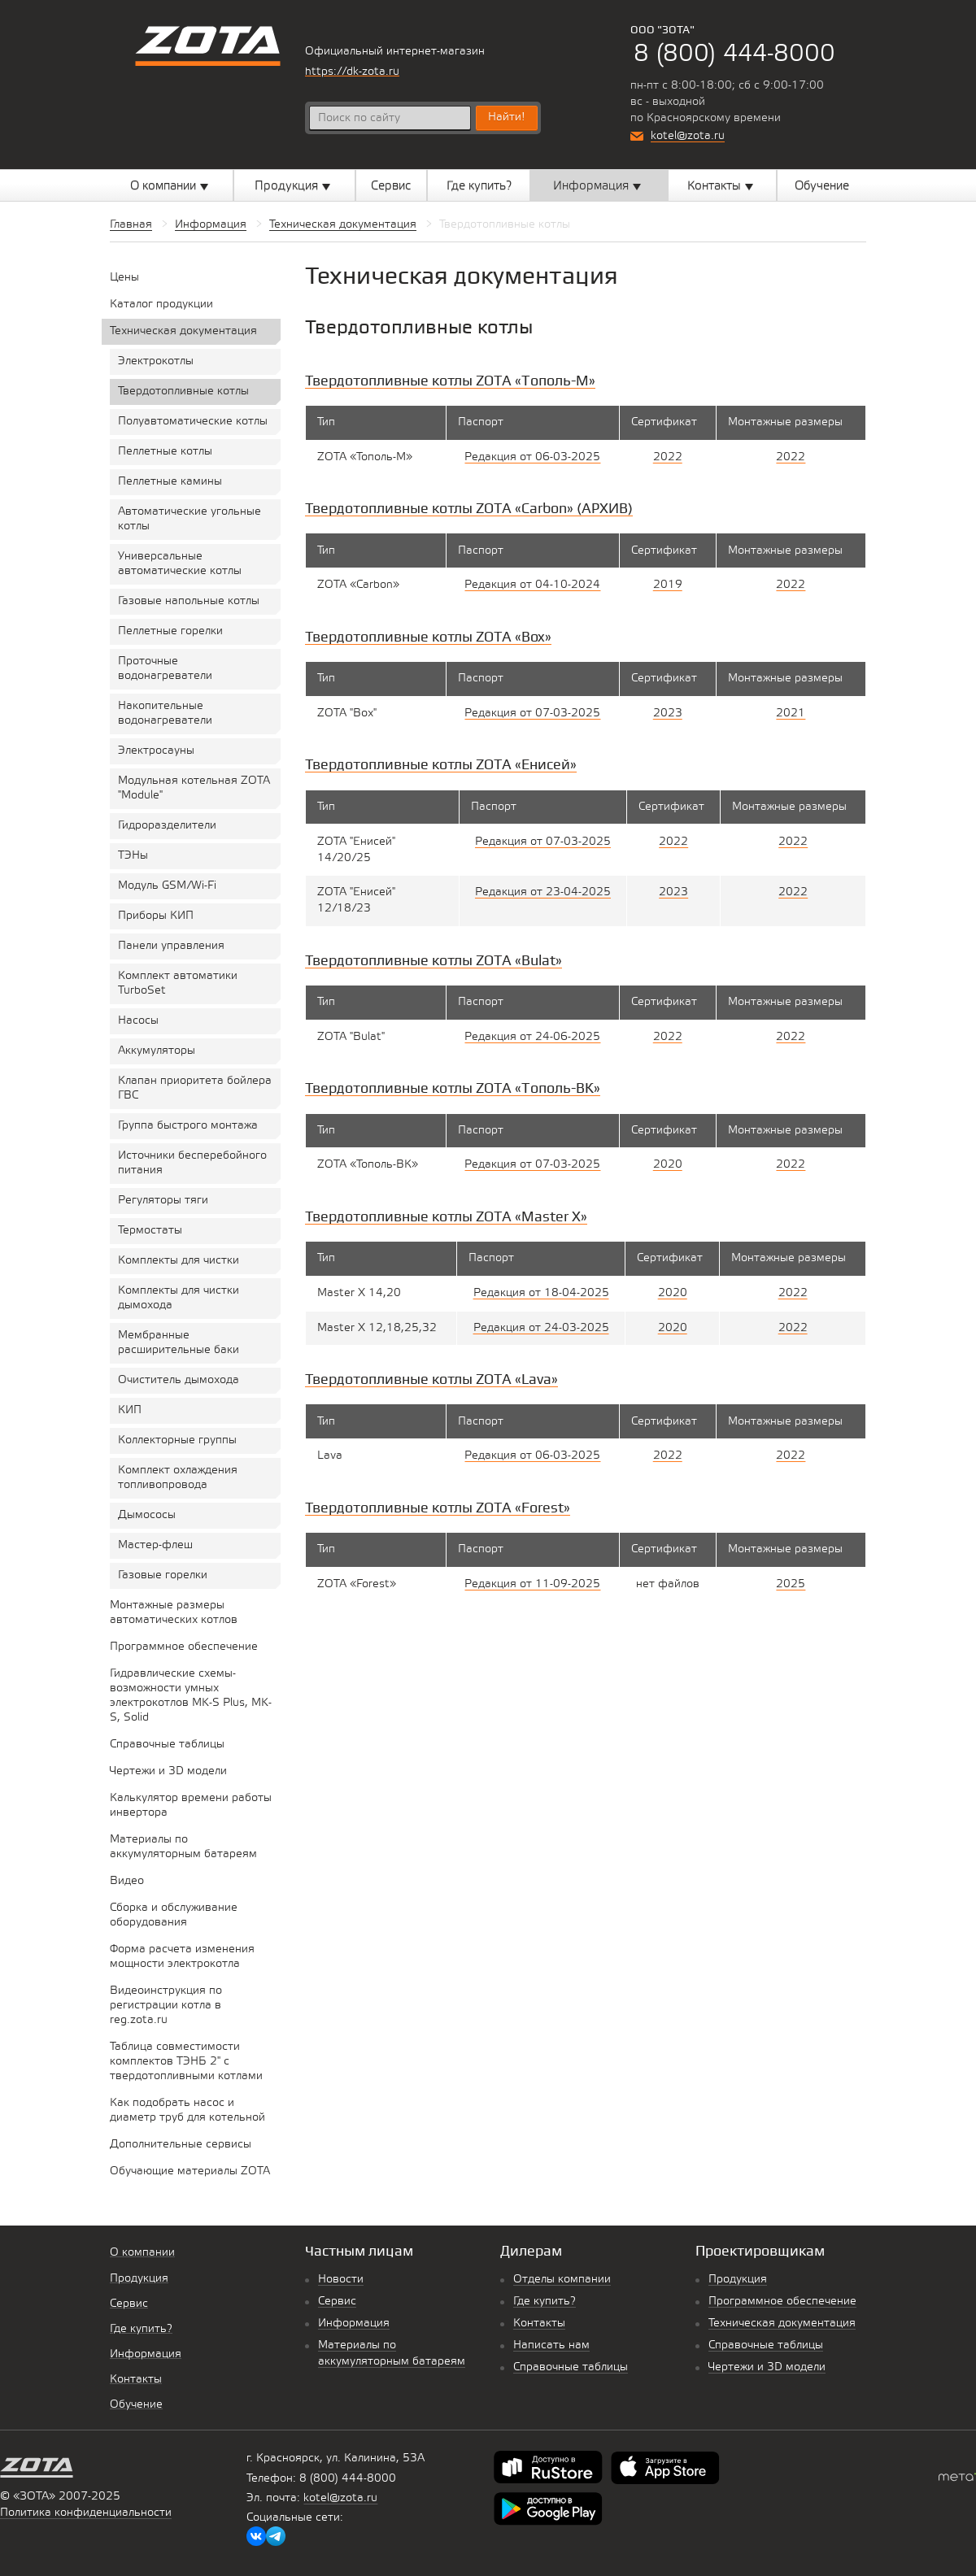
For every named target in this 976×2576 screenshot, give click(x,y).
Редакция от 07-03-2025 (532, 713)
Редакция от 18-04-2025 (541, 1293)
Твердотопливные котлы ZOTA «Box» (428, 636)
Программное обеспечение (782, 2301)
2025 (790, 1584)
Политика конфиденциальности (86, 2513)
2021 (790, 713)
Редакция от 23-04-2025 (543, 892)
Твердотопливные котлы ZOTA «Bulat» (433, 959)
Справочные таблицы (570, 2367)
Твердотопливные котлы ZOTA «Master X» (446, 1216)
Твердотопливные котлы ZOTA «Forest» (437, 1507)
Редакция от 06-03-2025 (532, 457)
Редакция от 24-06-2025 (532, 1037)
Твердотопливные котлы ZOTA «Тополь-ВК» (452, 1087)
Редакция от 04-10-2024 (532, 585)
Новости (341, 2280)
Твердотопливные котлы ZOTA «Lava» (431, 1378)
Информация (354, 2323)
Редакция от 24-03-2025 (541, 1328)
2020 (667, 1165)
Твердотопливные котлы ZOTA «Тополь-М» (450, 380)
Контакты (539, 2323)
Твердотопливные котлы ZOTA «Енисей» (441, 763)
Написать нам (551, 2345)
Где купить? (544, 2301)
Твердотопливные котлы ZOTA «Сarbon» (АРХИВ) (469, 507)
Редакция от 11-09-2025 (532, 1584)
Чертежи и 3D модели (767, 2367)
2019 (667, 585)
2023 (667, 713)
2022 (667, 457)
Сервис (337, 2301)
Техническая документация (782, 2323)
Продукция (737, 2280)
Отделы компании (562, 2280)
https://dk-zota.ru (352, 72)
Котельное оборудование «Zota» (208, 46)
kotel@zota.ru (688, 136)
